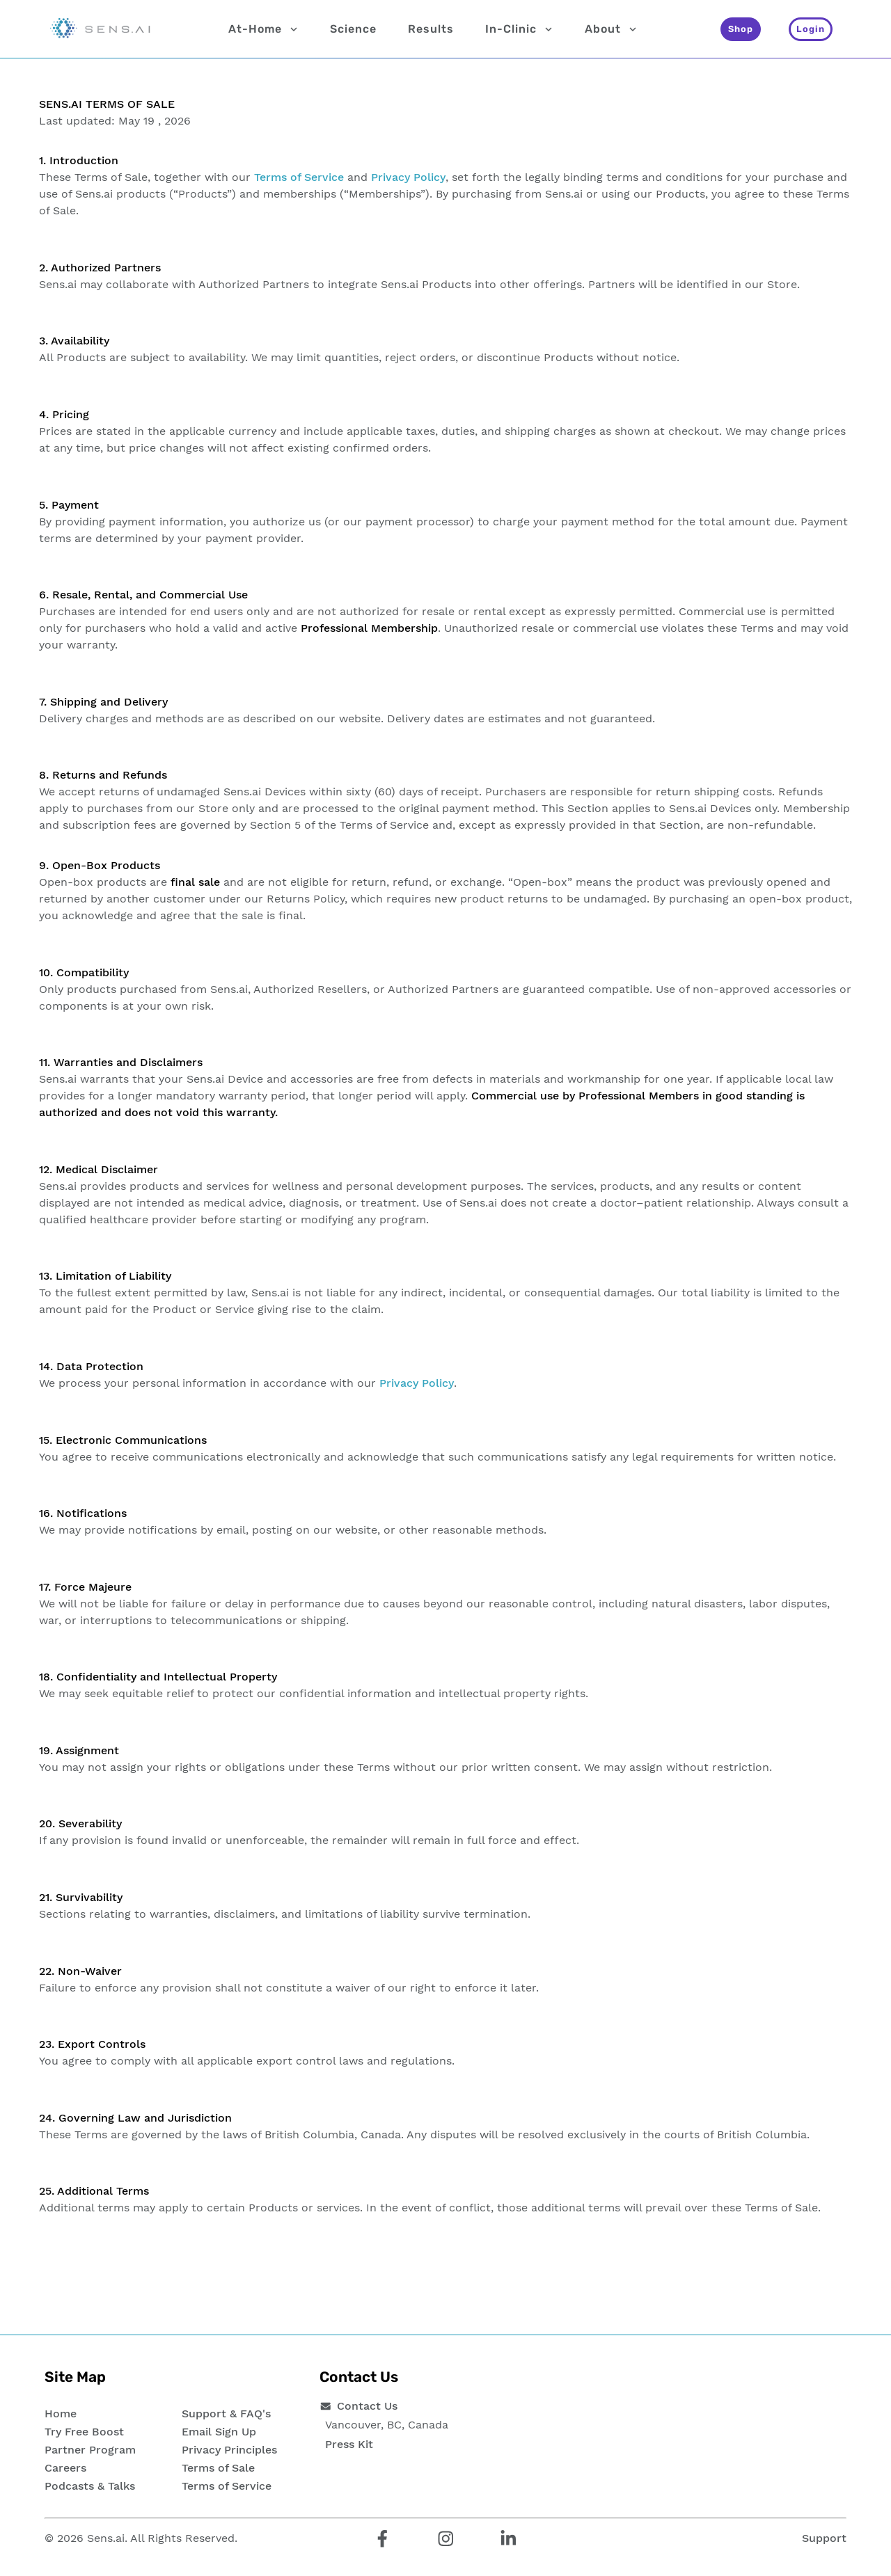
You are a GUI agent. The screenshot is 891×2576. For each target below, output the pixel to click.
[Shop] (741, 29)
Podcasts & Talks (90, 2485)
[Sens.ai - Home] (100, 29)
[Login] (810, 29)
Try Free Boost (84, 2431)
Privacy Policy (408, 177)
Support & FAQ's (226, 2413)
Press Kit (349, 2444)
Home (61, 2413)
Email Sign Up (219, 2431)
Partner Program (90, 2449)
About (611, 29)
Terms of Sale (218, 2467)
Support (824, 2538)
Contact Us (367, 2405)
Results (431, 28)
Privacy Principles (229, 2449)
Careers (65, 2467)
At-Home (263, 29)
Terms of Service (299, 177)
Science (353, 28)
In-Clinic (519, 29)
